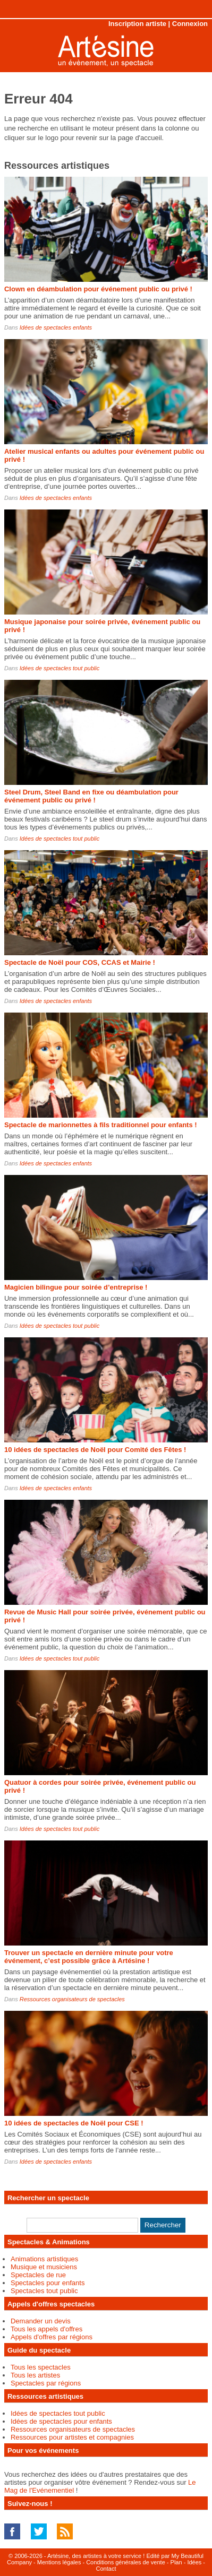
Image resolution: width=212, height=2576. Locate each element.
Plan (176, 2562)
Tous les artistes (35, 2375)
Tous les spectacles (41, 2367)
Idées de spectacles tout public (59, 668)
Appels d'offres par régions (51, 2337)
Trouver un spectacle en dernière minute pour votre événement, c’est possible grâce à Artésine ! (88, 1957)
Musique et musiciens (44, 2267)
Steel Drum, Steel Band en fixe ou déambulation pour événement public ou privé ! (91, 796)
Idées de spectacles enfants (56, 327)
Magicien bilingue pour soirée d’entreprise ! (75, 1287)
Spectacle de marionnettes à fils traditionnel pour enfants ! (100, 1125)
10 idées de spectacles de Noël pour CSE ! (73, 2123)
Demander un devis (41, 2321)
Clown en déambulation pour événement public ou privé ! (98, 289)
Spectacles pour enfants (47, 2283)
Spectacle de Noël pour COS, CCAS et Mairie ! (79, 962)
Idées (194, 2562)
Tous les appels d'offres (46, 2329)
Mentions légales (59, 2562)
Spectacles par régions (46, 2383)
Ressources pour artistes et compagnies (72, 2437)
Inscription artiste (137, 24)
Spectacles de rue (38, 2275)
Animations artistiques (44, 2259)
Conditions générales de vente (125, 2562)
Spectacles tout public (44, 2291)
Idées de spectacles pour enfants (61, 2421)
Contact (106, 2568)
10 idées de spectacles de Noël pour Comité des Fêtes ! (95, 1450)
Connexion (190, 24)
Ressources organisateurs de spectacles (72, 1999)
